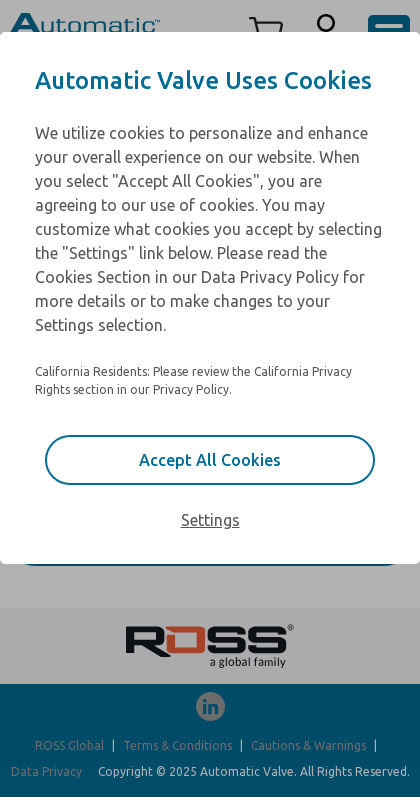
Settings (210, 520)
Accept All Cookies (210, 460)
